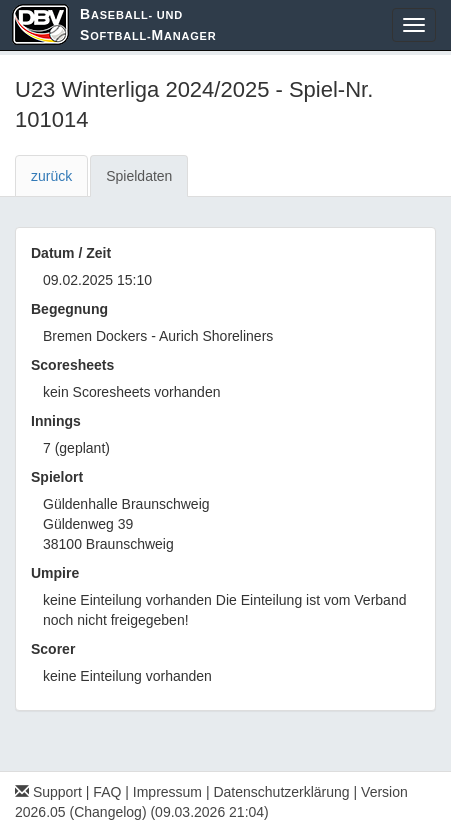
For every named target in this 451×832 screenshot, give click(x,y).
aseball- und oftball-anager (148, 24)
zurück (51, 176)
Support (48, 792)
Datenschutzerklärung (281, 792)
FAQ (107, 792)
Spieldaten (139, 176)
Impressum (167, 792)
